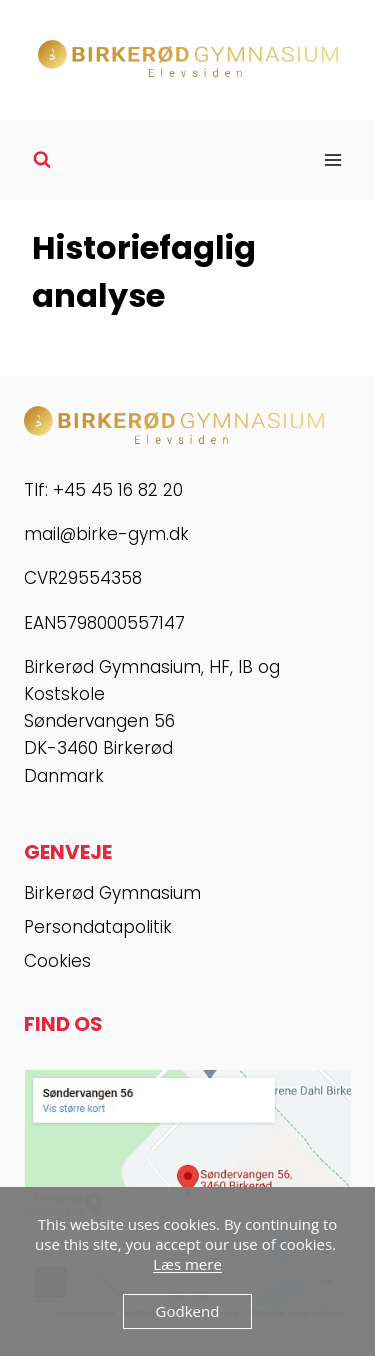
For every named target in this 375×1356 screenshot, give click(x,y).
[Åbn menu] (332, 159)
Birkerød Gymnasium (112, 893)
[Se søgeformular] (42, 160)
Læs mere (187, 1264)
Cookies (57, 961)
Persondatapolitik (98, 927)
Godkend (188, 1311)
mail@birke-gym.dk (106, 534)
